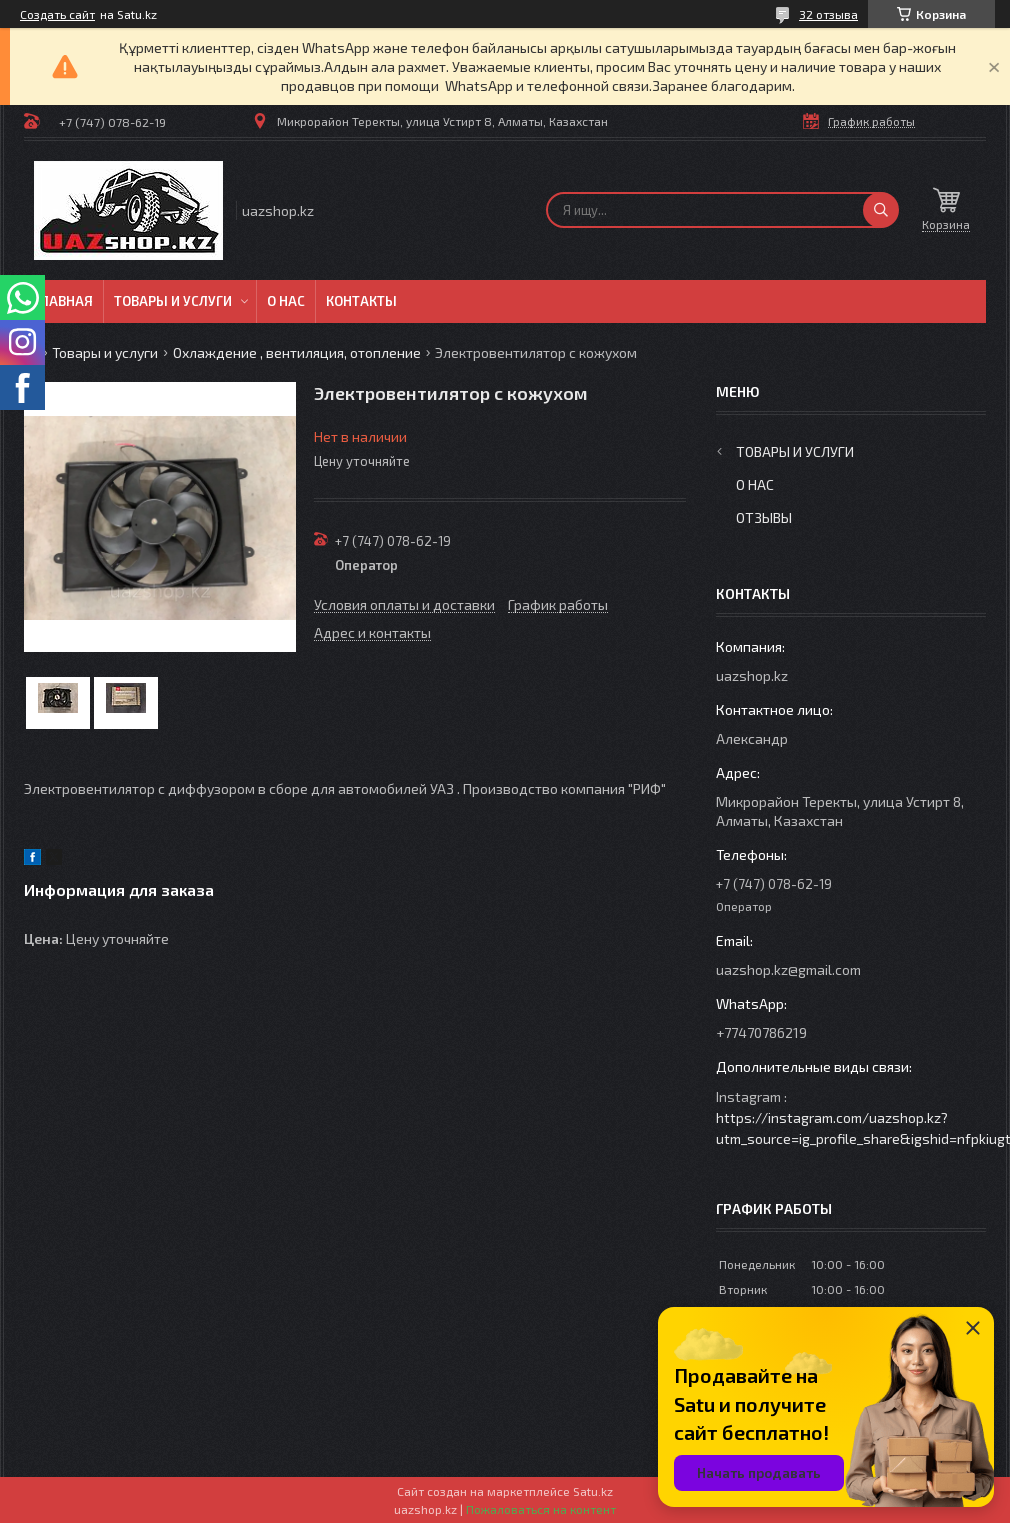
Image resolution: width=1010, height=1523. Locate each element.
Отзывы (764, 517)
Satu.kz (593, 1491)
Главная (63, 301)
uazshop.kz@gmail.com (788, 969)
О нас (286, 301)
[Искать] (881, 210)
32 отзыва (828, 14)
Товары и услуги (173, 301)
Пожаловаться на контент (541, 1509)
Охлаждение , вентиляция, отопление (297, 352)
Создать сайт (57, 14)
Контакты (361, 301)
